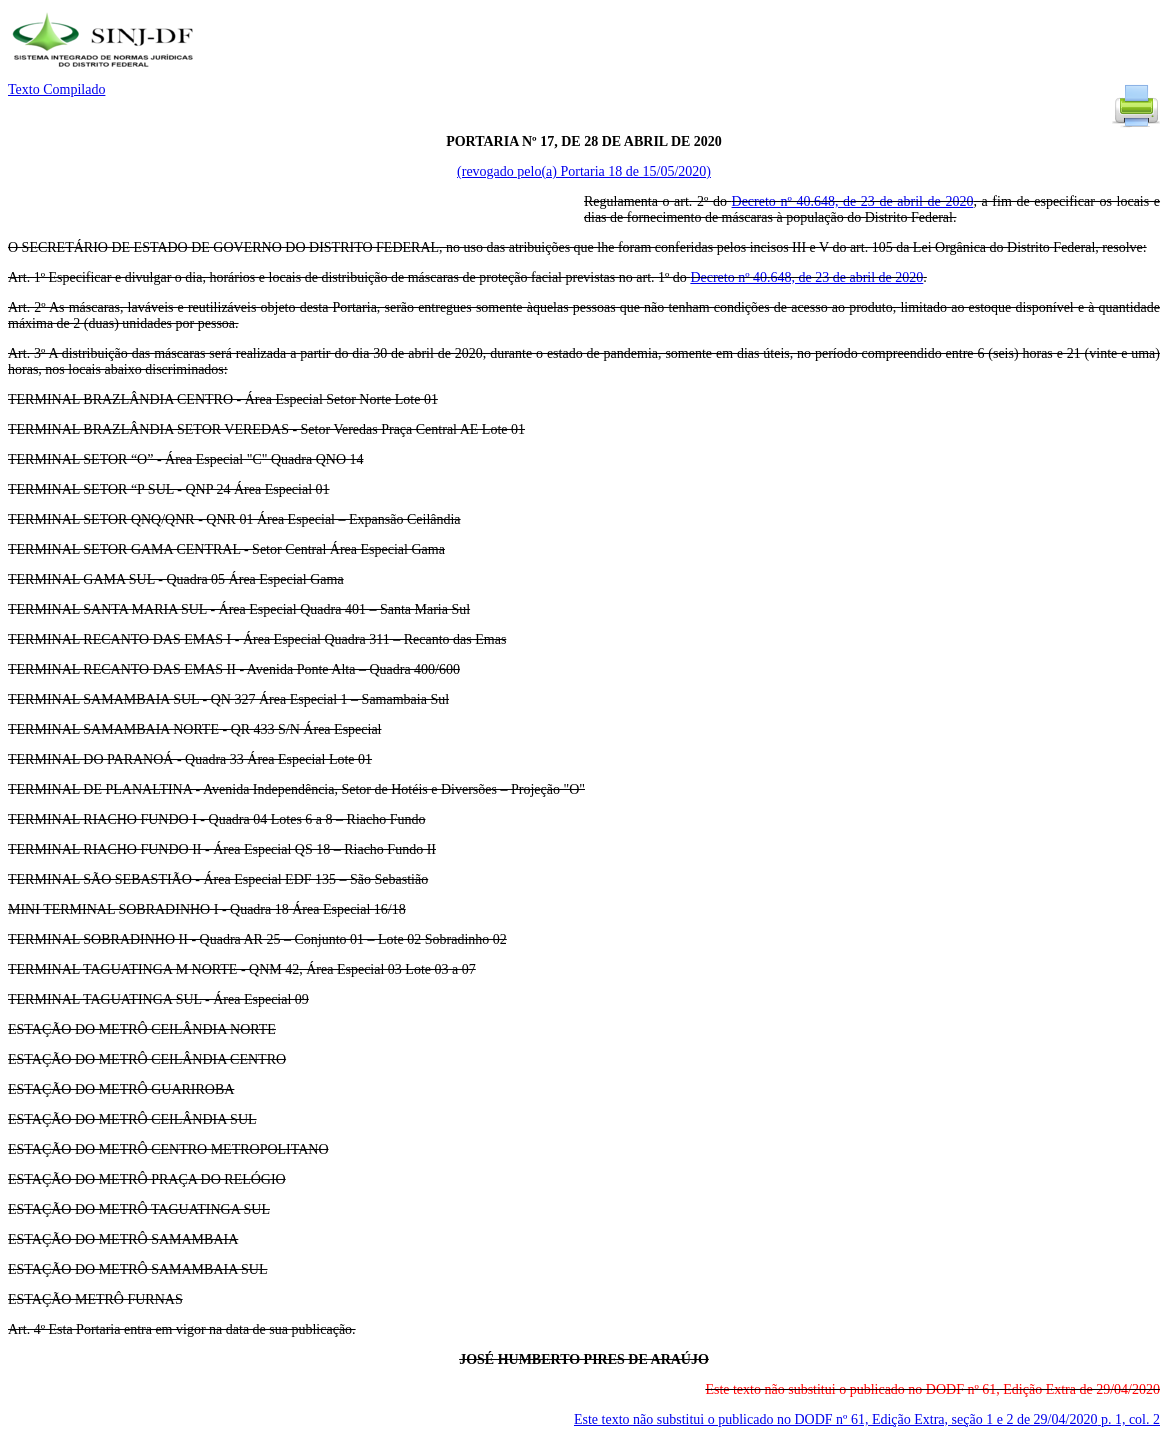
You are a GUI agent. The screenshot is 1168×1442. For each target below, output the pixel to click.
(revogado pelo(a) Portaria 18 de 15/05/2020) (584, 171)
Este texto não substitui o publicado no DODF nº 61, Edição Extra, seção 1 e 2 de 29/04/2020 (867, 1419)
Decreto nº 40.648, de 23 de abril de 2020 (853, 201)
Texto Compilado (56, 89)
